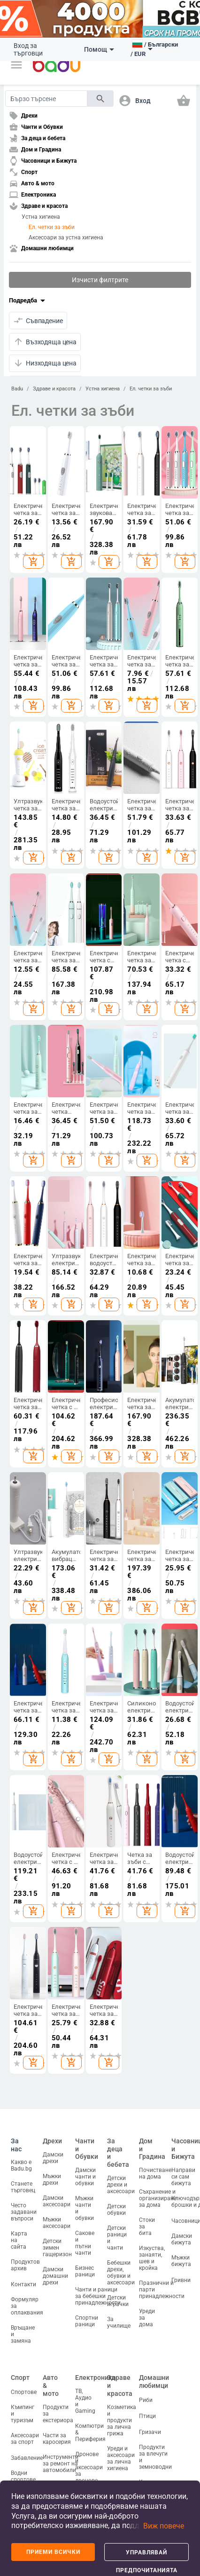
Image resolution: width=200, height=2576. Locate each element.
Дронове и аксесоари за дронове (89, 2467)
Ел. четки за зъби (52, 227)
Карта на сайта (19, 2240)
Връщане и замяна (23, 2334)
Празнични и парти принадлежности (162, 2289)
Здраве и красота (54, 389)
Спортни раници (86, 2321)
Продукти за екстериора (58, 2414)
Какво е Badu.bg (21, 2165)
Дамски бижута (181, 2239)
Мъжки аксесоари (56, 2222)
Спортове (24, 2392)
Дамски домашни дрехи (55, 2276)
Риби (146, 2400)
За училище (119, 2322)
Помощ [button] (99, 49)
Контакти (23, 2284)
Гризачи (150, 2432)
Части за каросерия (57, 2438)
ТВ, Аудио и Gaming (85, 2401)
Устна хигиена (41, 217)
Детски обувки (116, 2209)
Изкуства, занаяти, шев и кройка (152, 2258)
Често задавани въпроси (24, 2212)
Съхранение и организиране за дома (158, 2198)
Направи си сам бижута (183, 2177)
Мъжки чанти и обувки (84, 2208)
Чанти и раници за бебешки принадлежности (98, 2296)
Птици (147, 2416)
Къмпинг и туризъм (22, 2414)
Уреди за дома (147, 2318)
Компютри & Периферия (90, 2432)
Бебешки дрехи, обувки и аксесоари (121, 2272)
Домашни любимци (154, 2381)
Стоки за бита (147, 2226)
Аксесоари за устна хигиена (66, 237)
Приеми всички (53, 2552)
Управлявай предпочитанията (146, 2555)
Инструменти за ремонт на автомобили (60, 2463)
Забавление (27, 2458)
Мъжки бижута (181, 2260)
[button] (16, 65)
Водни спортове (23, 2476)
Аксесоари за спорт (25, 2438)
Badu (17, 389)
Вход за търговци (28, 49)
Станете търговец (23, 2187)
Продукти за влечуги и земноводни (155, 2457)
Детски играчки (118, 2300)
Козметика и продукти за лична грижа (121, 2420)
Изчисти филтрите (100, 280)
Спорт (20, 2377)
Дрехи (52, 2141)
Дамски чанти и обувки (85, 2177)
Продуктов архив (25, 2265)
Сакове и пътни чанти (84, 2243)
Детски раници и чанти (117, 2238)
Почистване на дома (155, 2173)
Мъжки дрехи (52, 2179)
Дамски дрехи (53, 2157)
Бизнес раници (85, 2271)
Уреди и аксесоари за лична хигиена (121, 2458)
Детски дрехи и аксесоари (121, 2185)
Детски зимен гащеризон (57, 2248)
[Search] (46, 98)
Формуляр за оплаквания (27, 2306)
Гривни (181, 2280)
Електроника (95, 2377)
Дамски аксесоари (56, 2201)
